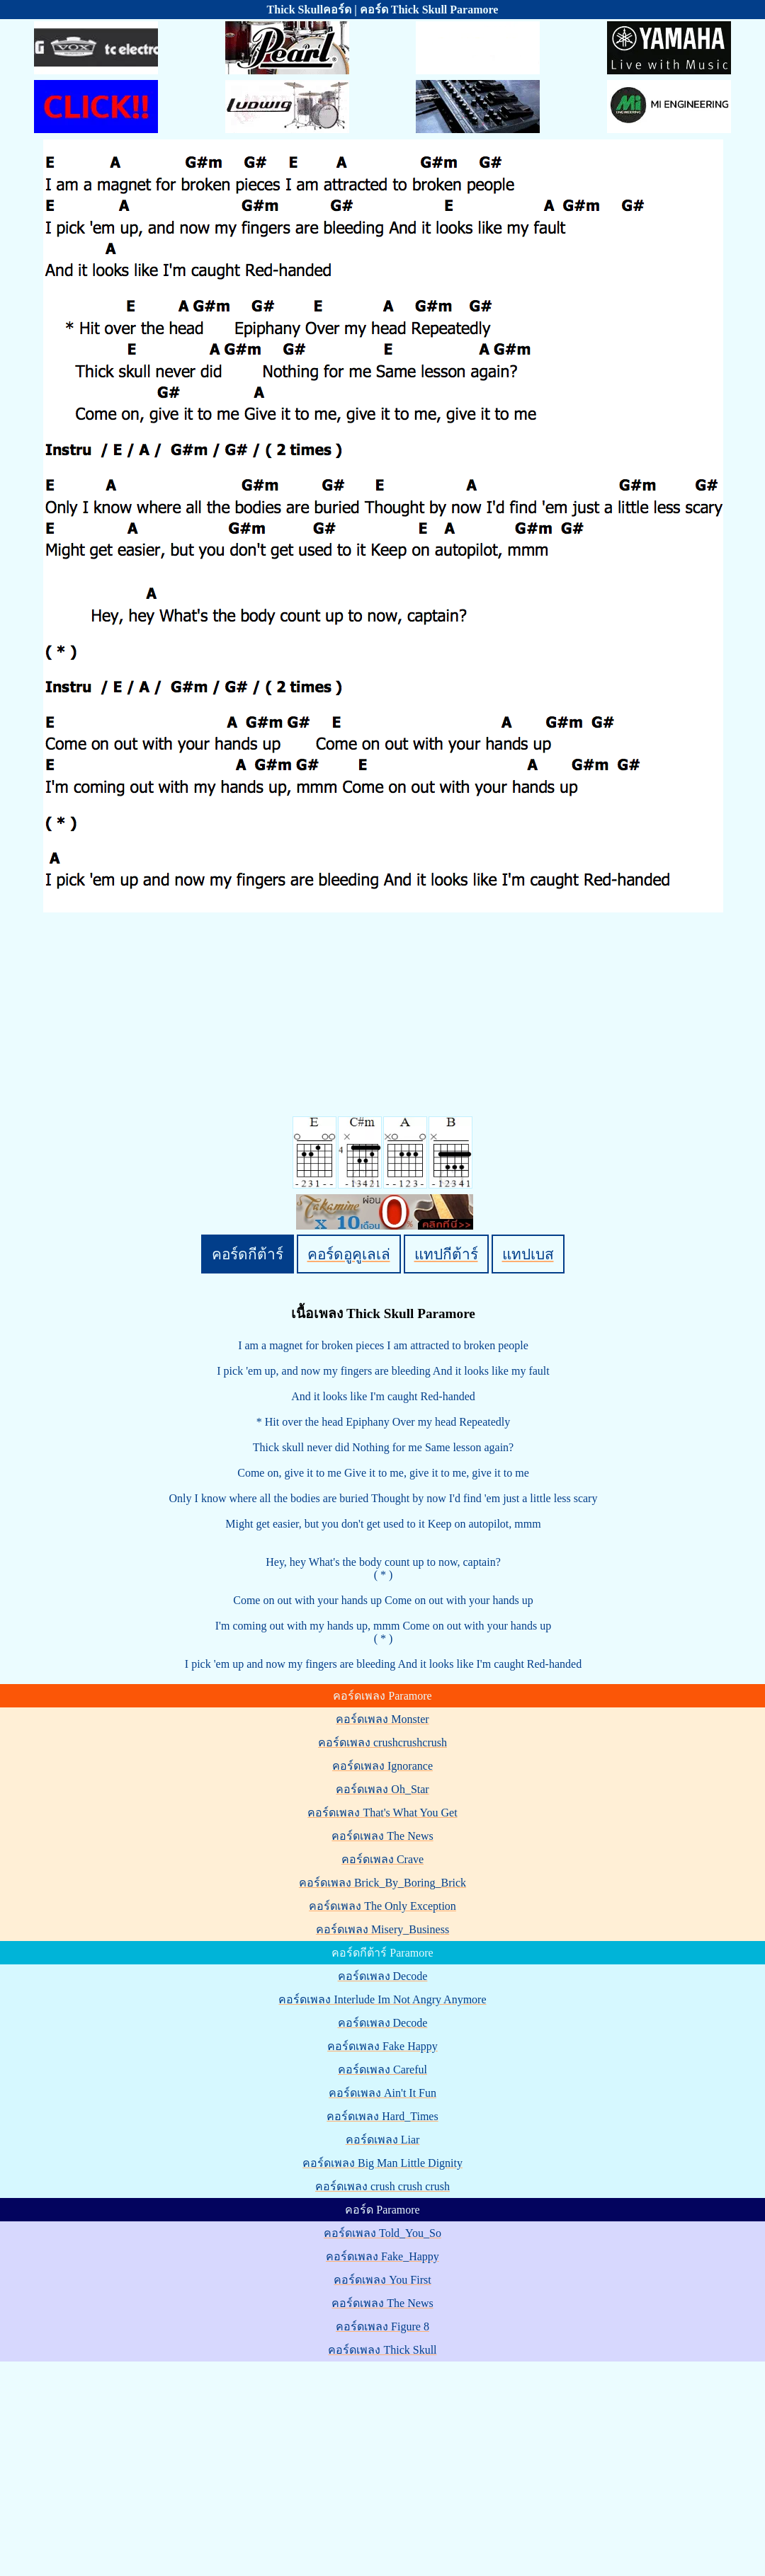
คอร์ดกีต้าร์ (247, 1254)
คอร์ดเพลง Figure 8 (382, 2326)
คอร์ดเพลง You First (382, 2280)
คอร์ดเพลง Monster (382, 1719)
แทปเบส (528, 1254)
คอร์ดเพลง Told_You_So (382, 2233)
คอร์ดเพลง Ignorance (382, 1766)
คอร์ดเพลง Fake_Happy (382, 2256)
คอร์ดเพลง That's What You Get (382, 1813)
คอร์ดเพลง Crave (382, 1859)
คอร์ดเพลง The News (382, 1836)
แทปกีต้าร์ (446, 1254)
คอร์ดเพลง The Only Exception (382, 1906)
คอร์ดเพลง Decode (383, 1976)
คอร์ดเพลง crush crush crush (382, 2186)
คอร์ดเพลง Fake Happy (382, 2046)
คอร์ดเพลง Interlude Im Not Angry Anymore (382, 1999)
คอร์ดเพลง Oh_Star (382, 1789)
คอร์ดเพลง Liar (383, 2140)
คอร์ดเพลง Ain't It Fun (382, 2093)
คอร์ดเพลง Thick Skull (382, 2350)
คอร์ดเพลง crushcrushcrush (382, 1742)
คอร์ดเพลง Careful (382, 2069)
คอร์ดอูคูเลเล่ (348, 1254)
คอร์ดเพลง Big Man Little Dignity (382, 2163)
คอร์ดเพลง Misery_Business (382, 1929)
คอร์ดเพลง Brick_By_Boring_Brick (382, 1883)
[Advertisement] (385, 2463)
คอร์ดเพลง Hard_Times (382, 2116)
